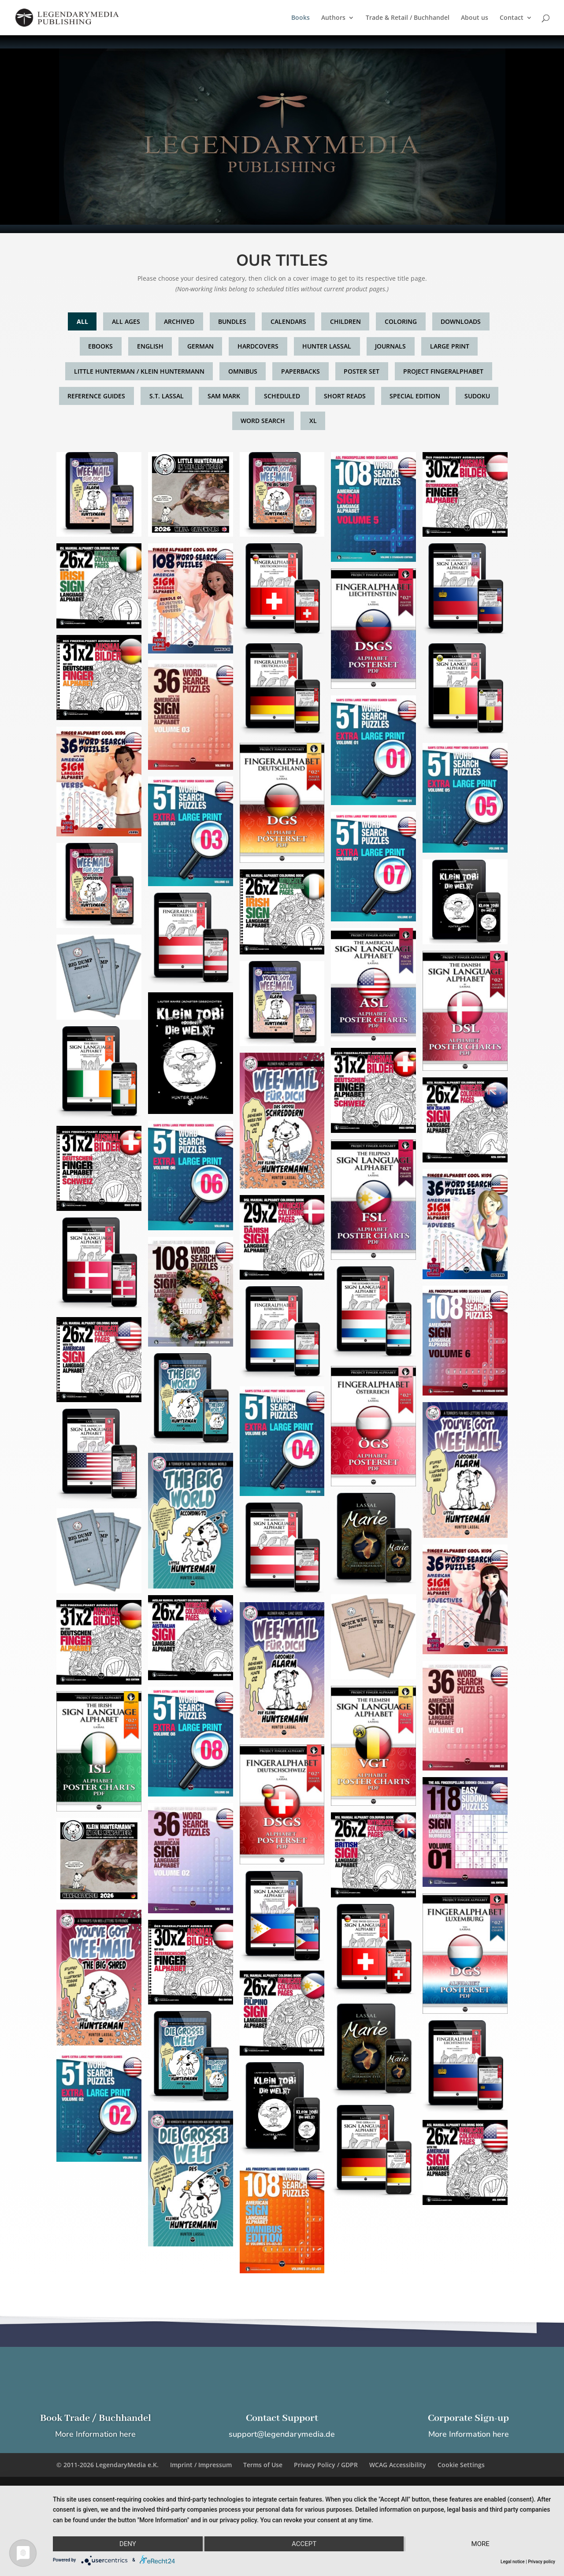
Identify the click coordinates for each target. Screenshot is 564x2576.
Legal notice (513, 2561)
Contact (511, 18)
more (480, 2544)
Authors (333, 18)
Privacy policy (541, 2561)
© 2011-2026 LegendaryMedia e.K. (107, 2465)
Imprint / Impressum (201, 2465)
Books (300, 18)
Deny (127, 2544)
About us (474, 18)
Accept (304, 2544)
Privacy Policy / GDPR (326, 2465)
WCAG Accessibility (397, 2465)
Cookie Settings (461, 2465)
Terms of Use (262, 2465)
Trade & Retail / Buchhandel (407, 18)
